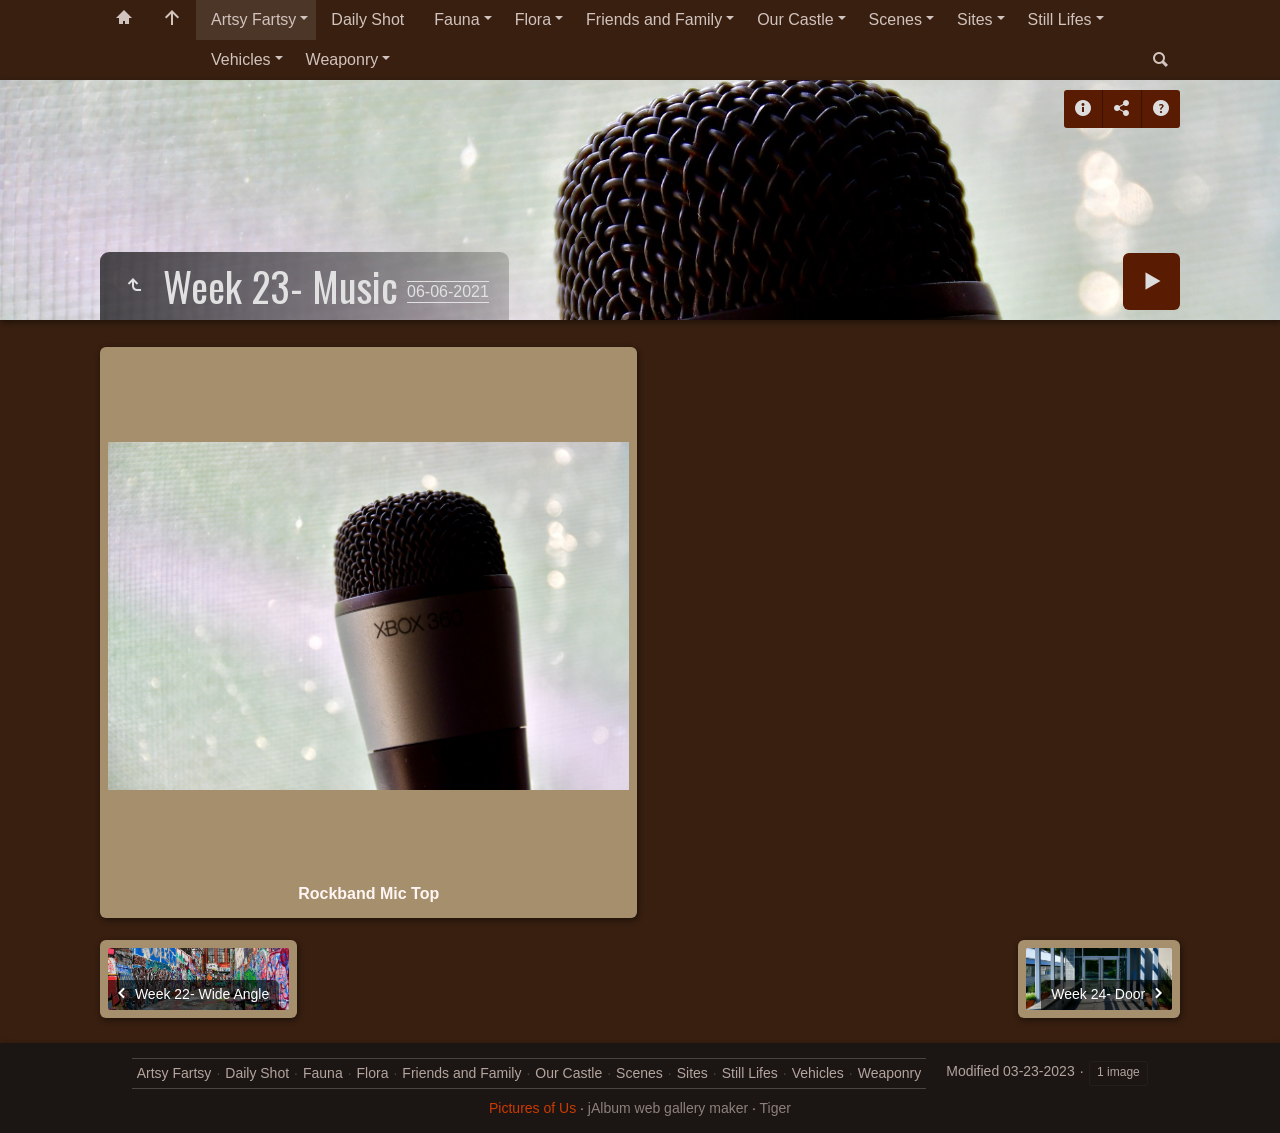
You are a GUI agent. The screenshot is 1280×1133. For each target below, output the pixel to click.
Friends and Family (654, 19)
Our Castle (795, 19)
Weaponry (342, 59)
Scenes (895, 19)
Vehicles (241, 59)
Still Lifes (1060, 19)
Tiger (775, 1108)
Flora (533, 19)
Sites (975, 19)
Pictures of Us (532, 1108)
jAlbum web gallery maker (668, 1108)
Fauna (456, 19)
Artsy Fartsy (253, 19)
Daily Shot (367, 19)
